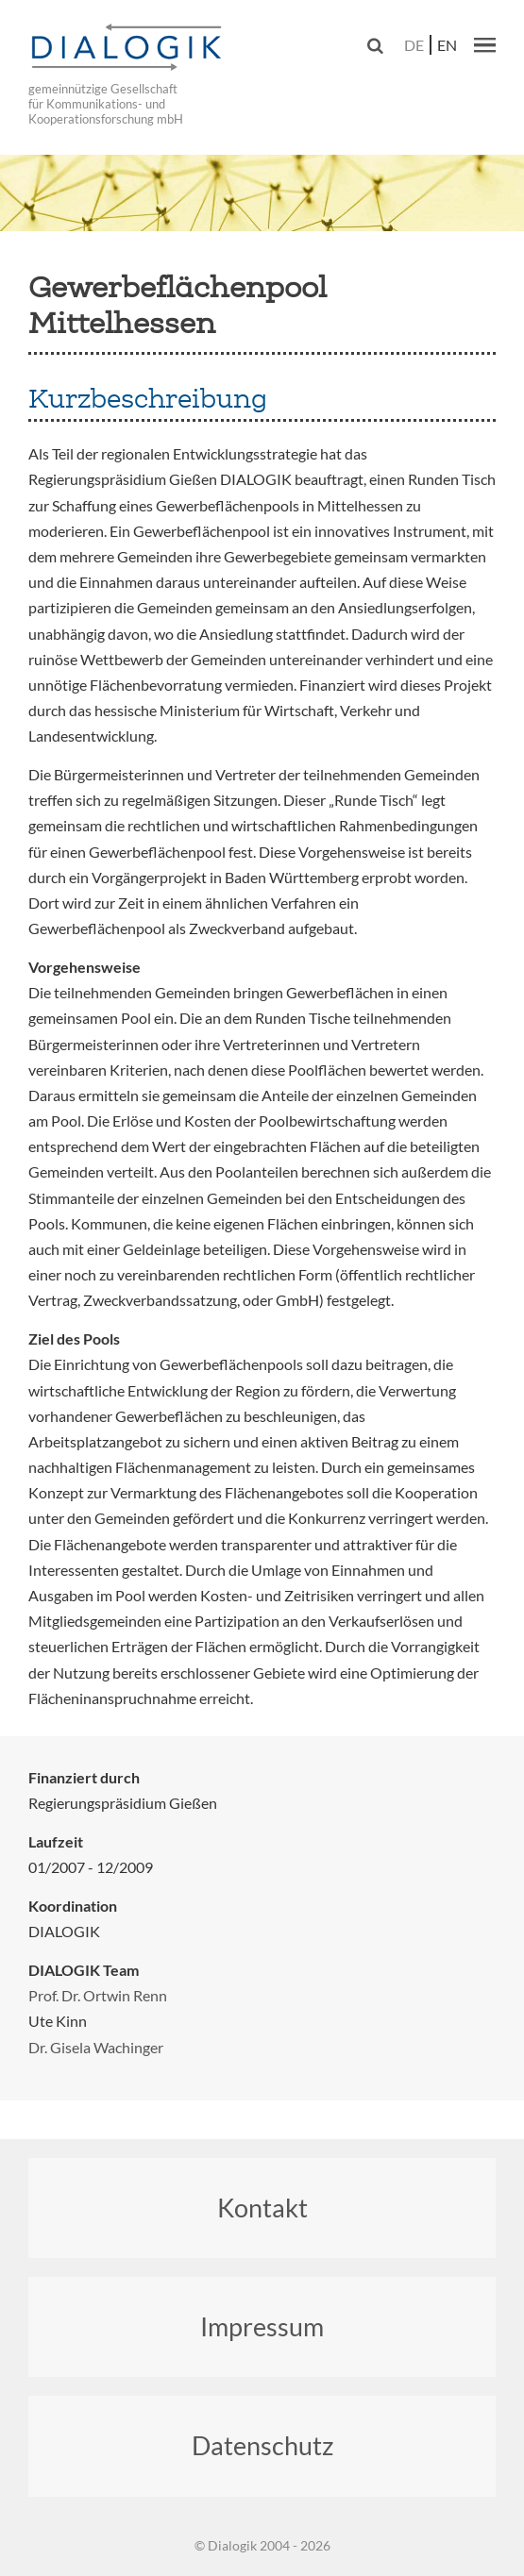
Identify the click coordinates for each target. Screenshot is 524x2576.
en (447, 45)
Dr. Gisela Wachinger (95, 2047)
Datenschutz (262, 2445)
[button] (485, 44)
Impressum (262, 2326)
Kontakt (262, 2207)
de (414, 45)
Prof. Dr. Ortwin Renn (97, 1995)
